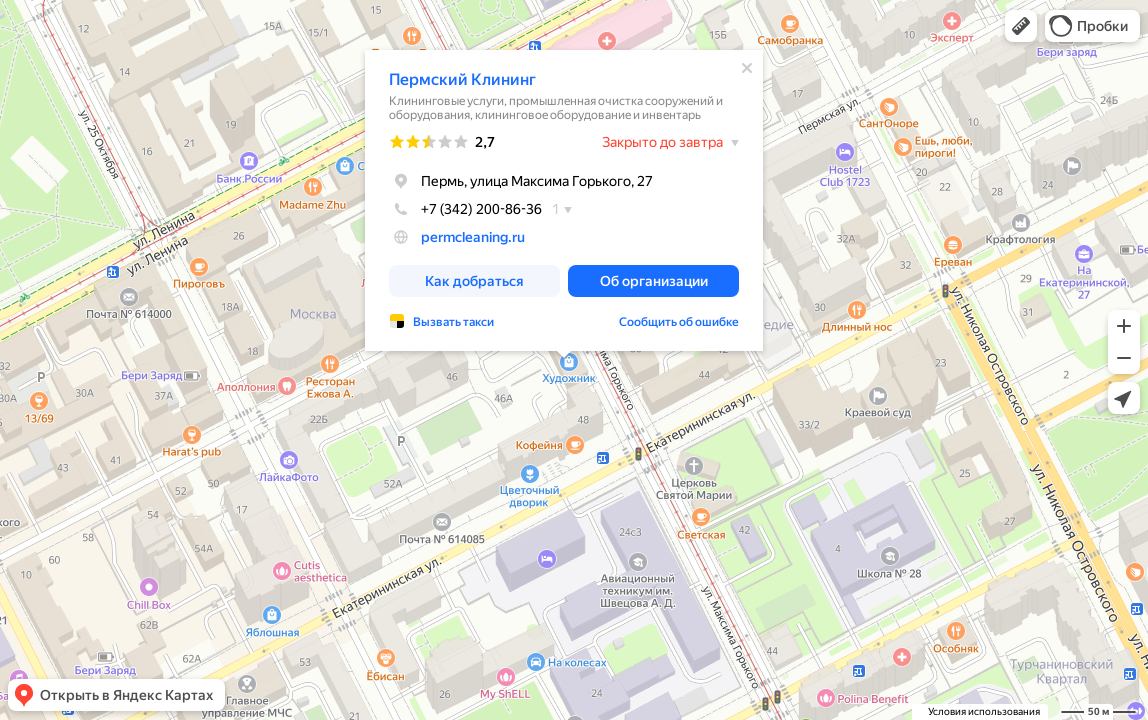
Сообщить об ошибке (679, 322)
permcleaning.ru (473, 237)
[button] (1021, 26)
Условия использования (984, 711)
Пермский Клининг (462, 79)
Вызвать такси (453, 322)
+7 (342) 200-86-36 (465, 209)
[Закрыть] (747, 68)
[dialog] (564, 200)
